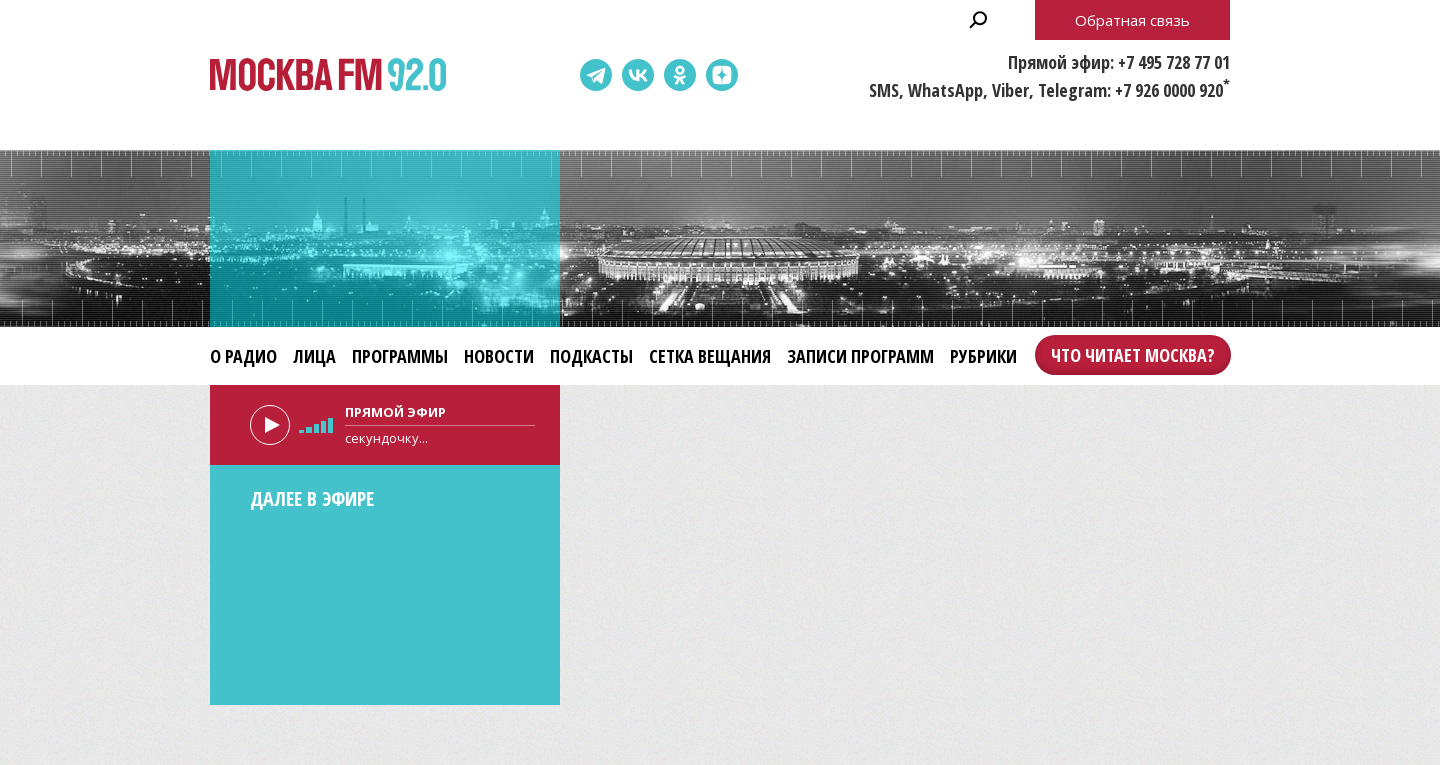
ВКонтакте (638, 75)
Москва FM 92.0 (328, 75)
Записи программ (860, 356)
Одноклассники (680, 75)
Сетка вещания (710, 356)
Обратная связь (1132, 20)
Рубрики (983, 356)
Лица (314, 356)
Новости (499, 356)
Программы (400, 356)
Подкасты (591, 356)
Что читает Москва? (1133, 355)
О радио (243, 356)
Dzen (722, 75)
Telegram (596, 75)
